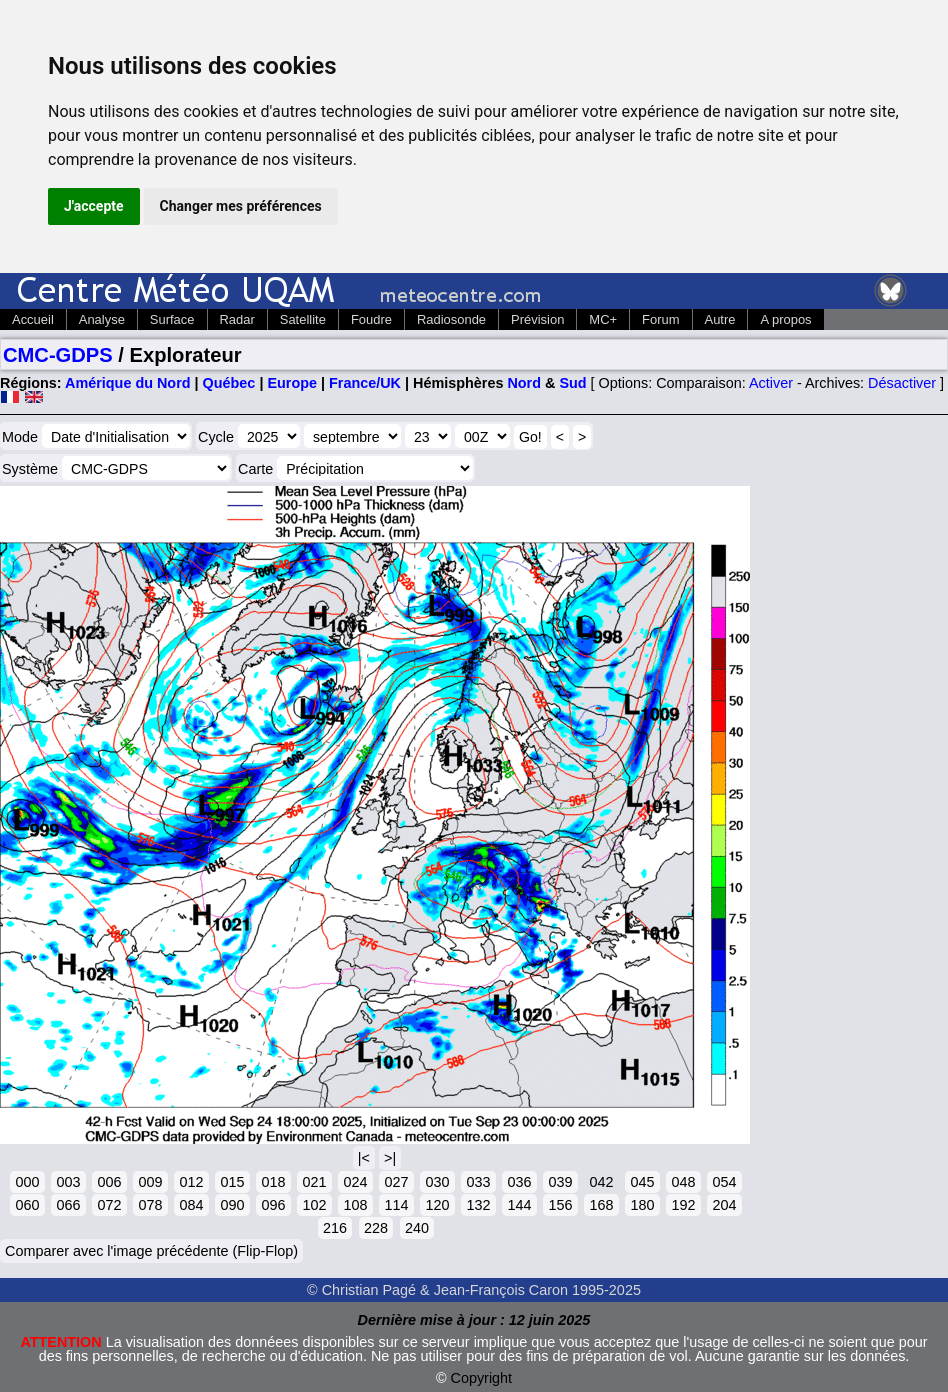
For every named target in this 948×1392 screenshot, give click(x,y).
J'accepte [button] (94, 206)
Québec (229, 383)
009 (150, 1182)
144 (519, 1205)
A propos (785, 319)
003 (68, 1182)
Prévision (537, 319)
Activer (771, 383)
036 (519, 1182)
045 (642, 1182)
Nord (524, 383)
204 (724, 1205)
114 (396, 1205)
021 (314, 1182)
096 (273, 1205)
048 (683, 1182)
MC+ (603, 319)
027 (396, 1182)
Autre (720, 319)
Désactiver (902, 383)
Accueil (33, 319)
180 (642, 1205)
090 (232, 1205)
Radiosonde (451, 319)
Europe (292, 383)
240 (417, 1228)
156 (560, 1205)
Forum (660, 319)
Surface (172, 319)
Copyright (482, 1378)
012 (191, 1182)
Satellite (303, 319)
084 (191, 1205)
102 (314, 1205)
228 (376, 1228)
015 (232, 1182)
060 (27, 1205)
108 (355, 1205)
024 (355, 1182)
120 (437, 1205)
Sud (572, 383)
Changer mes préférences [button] (241, 206)
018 (273, 1182)
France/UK (365, 383)
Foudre (371, 319)
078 (150, 1205)
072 (109, 1205)
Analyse (102, 319)
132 (478, 1205)
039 (560, 1182)
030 (437, 1182)
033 (478, 1182)
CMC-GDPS (58, 355)
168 (601, 1205)
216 (335, 1228)
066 (68, 1205)
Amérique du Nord (128, 383)
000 (27, 1182)
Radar (237, 319)
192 (683, 1205)
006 (109, 1182)
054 (724, 1182)
